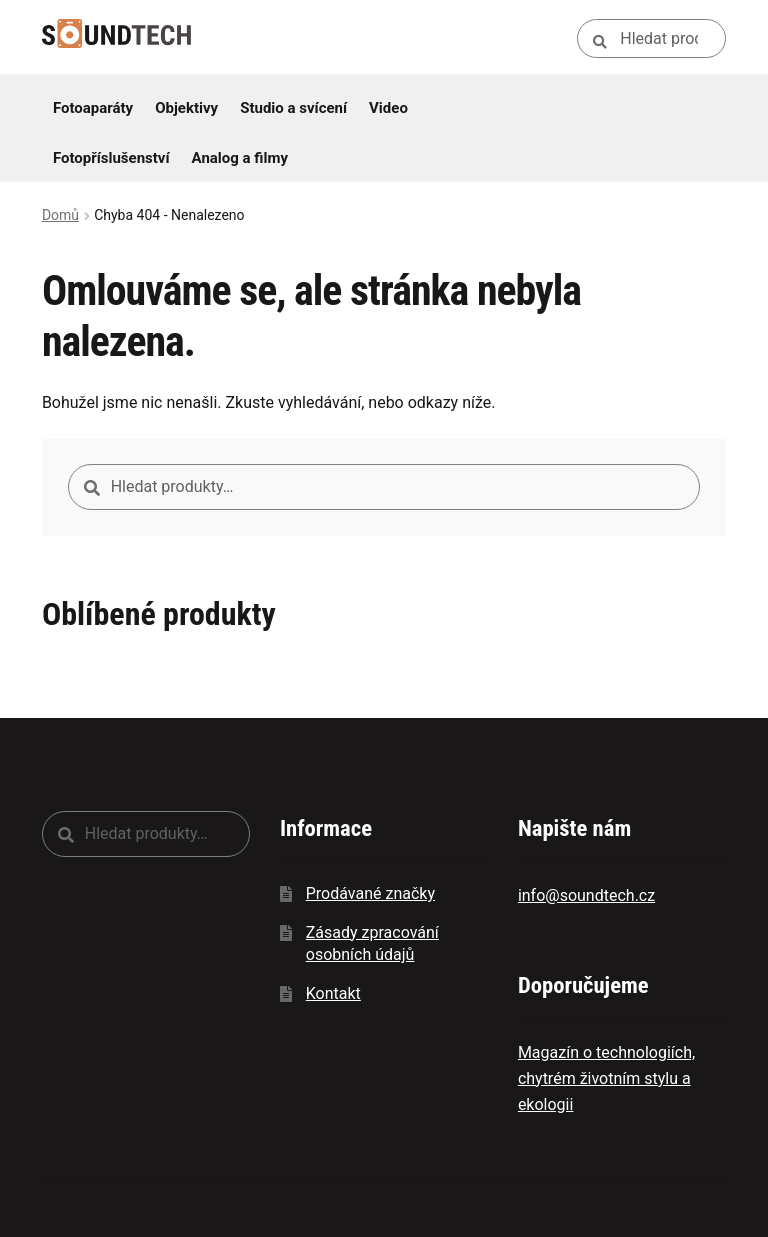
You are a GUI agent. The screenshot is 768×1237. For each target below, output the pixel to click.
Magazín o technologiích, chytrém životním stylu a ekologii (606, 1078)
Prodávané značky (370, 893)
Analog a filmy (240, 158)
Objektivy (186, 108)
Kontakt (333, 993)
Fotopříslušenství (111, 158)
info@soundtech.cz (586, 895)
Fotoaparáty (93, 108)
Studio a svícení (293, 108)
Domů (60, 215)
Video (388, 108)
